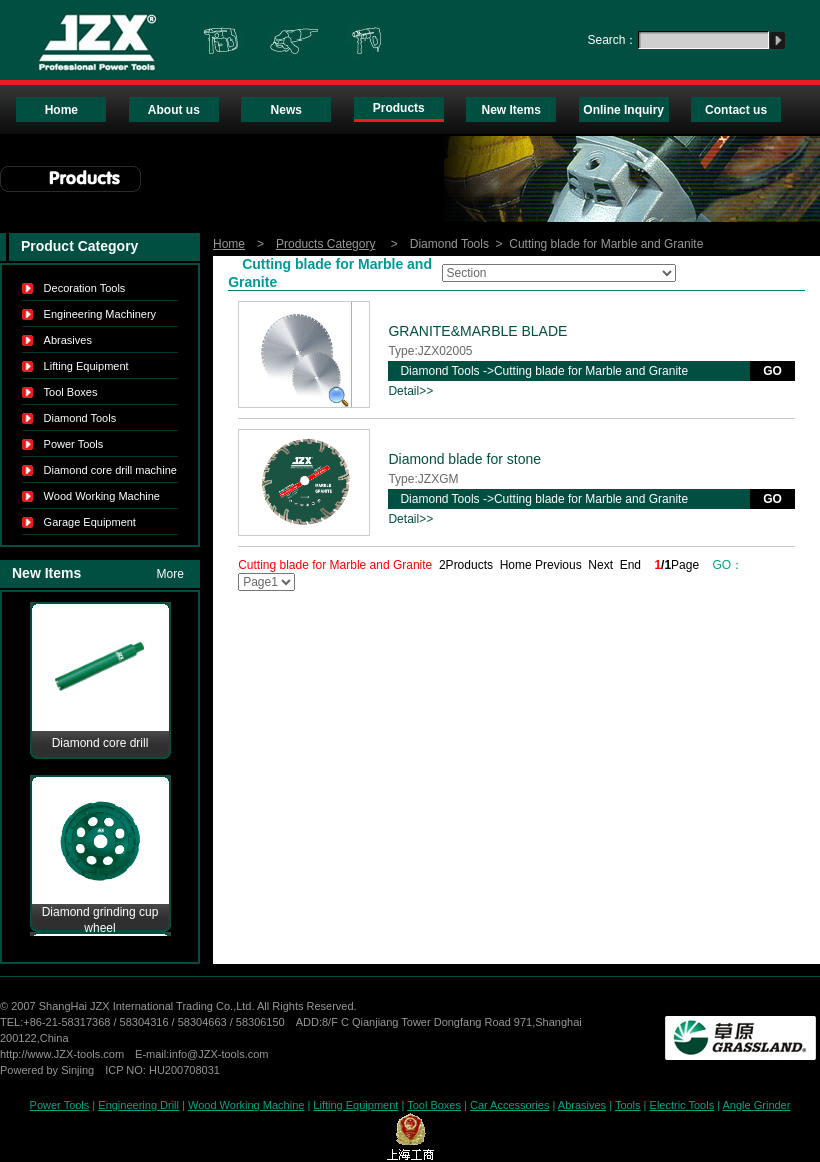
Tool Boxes (71, 392)
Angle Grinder (757, 1105)
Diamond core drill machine (110, 470)
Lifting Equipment (86, 366)
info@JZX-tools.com (218, 1054)
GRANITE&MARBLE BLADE (477, 331)
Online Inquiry (623, 110)
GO (772, 371)
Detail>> (410, 391)
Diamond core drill (100, 743)
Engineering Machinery (100, 314)
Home (61, 110)
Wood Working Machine (102, 496)
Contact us (736, 110)
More (170, 574)
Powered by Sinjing (47, 1070)
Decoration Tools (85, 288)
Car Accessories (509, 1105)
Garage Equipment (90, 522)
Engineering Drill (138, 1105)
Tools (628, 1105)
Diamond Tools (80, 418)
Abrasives (68, 340)
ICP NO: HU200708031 (162, 1070)
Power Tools (74, 444)
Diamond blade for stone (464, 459)
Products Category (325, 244)
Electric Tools (682, 1105)
